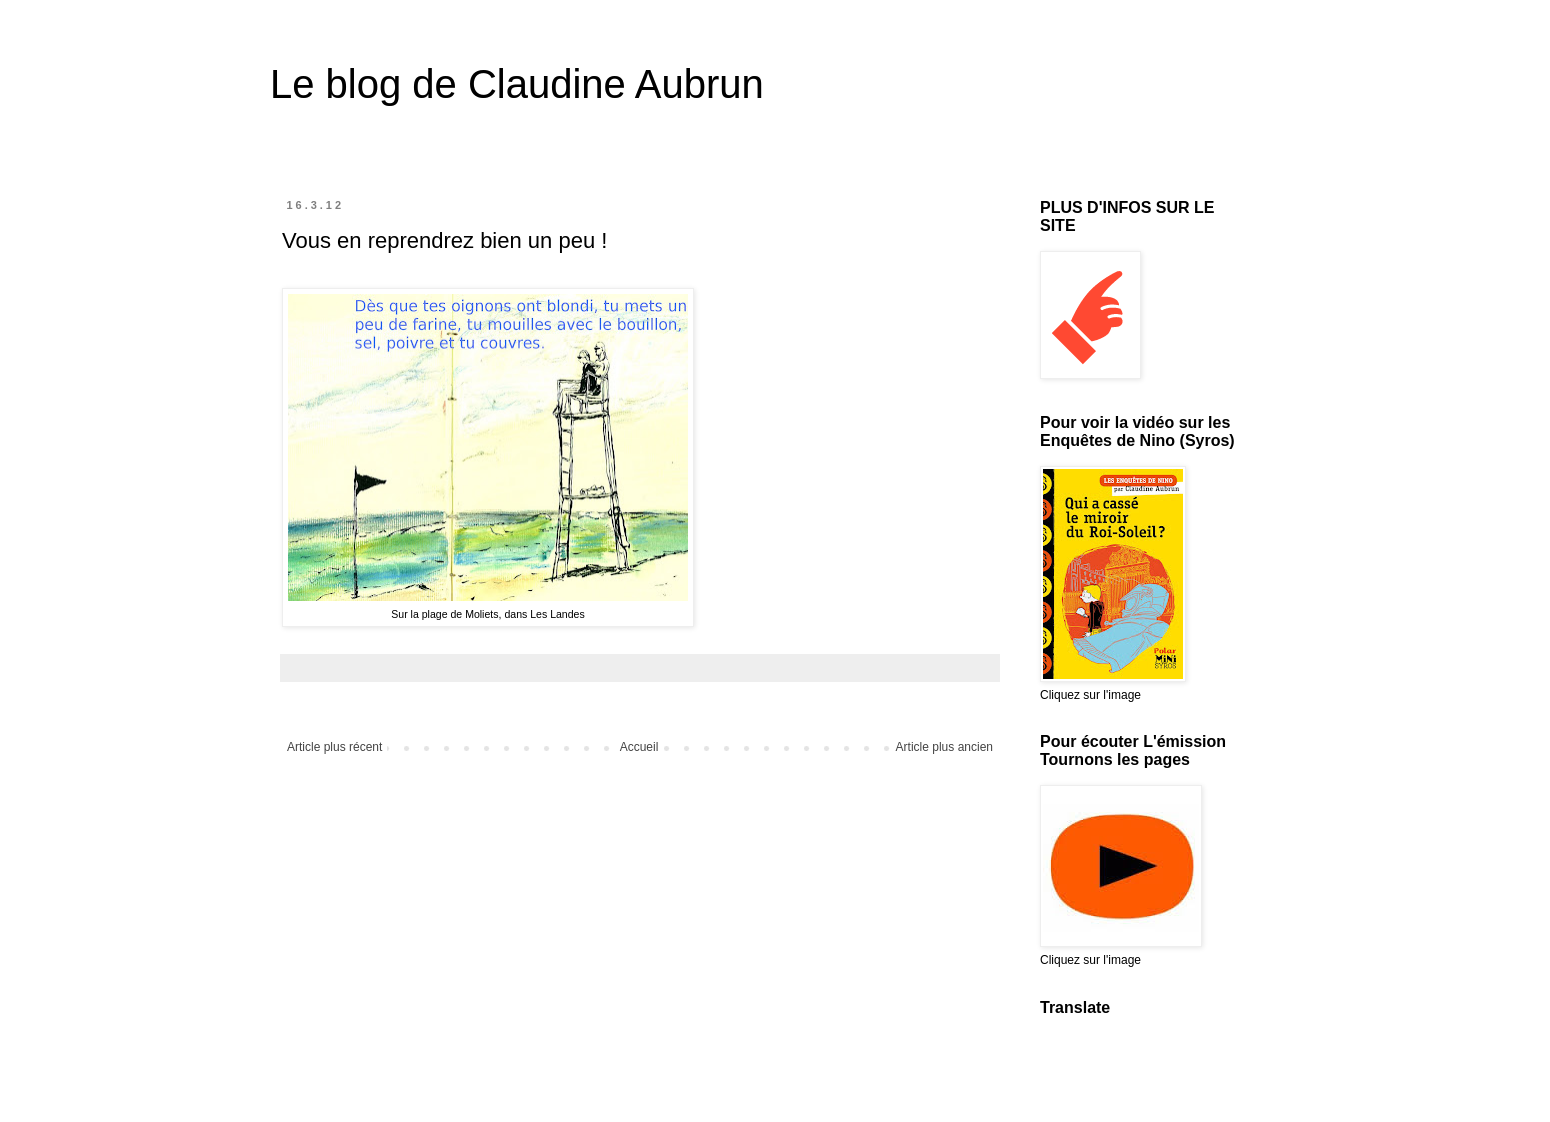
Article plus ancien (944, 747)
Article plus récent (334, 747)
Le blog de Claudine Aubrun (517, 84)
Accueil (639, 747)
